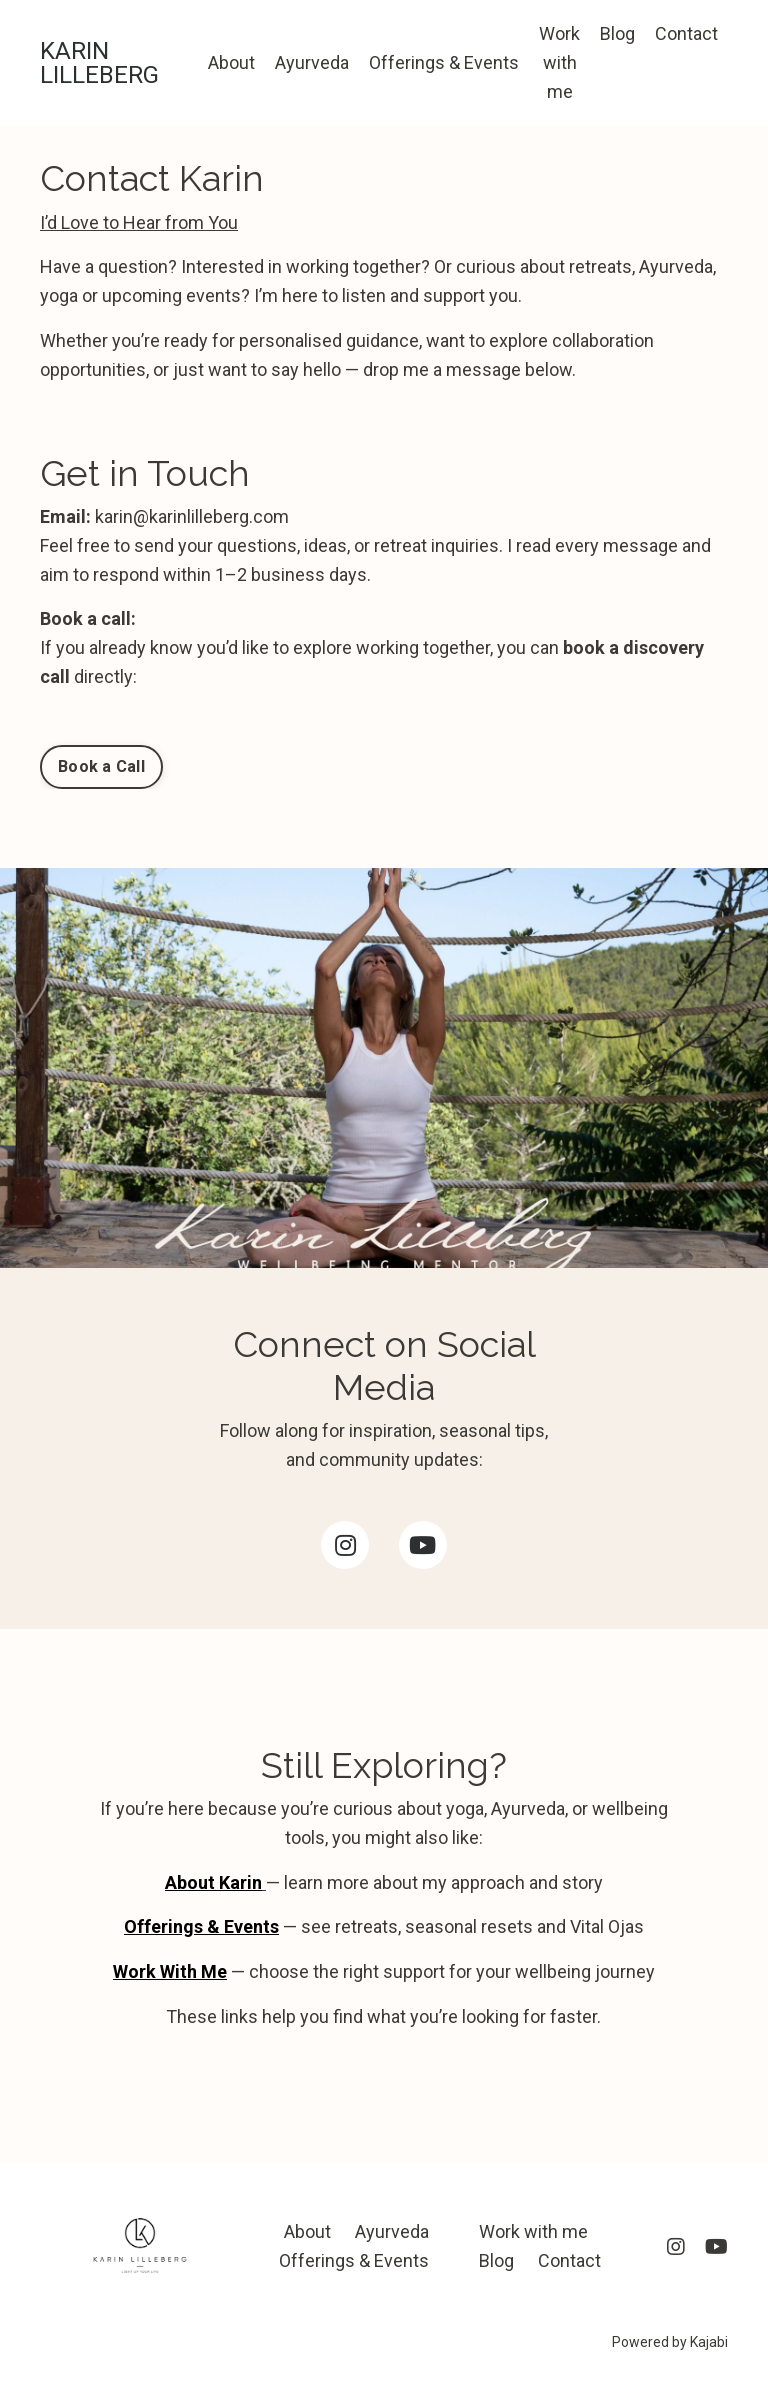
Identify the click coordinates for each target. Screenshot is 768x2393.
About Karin (213, 1882)
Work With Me (170, 1971)
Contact (686, 33)
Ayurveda (312, 62)
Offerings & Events (444, 62)
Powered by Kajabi (670, 2342)
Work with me (559, 62)
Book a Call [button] (101, 766)
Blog (617, 33)
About (231, 62)
